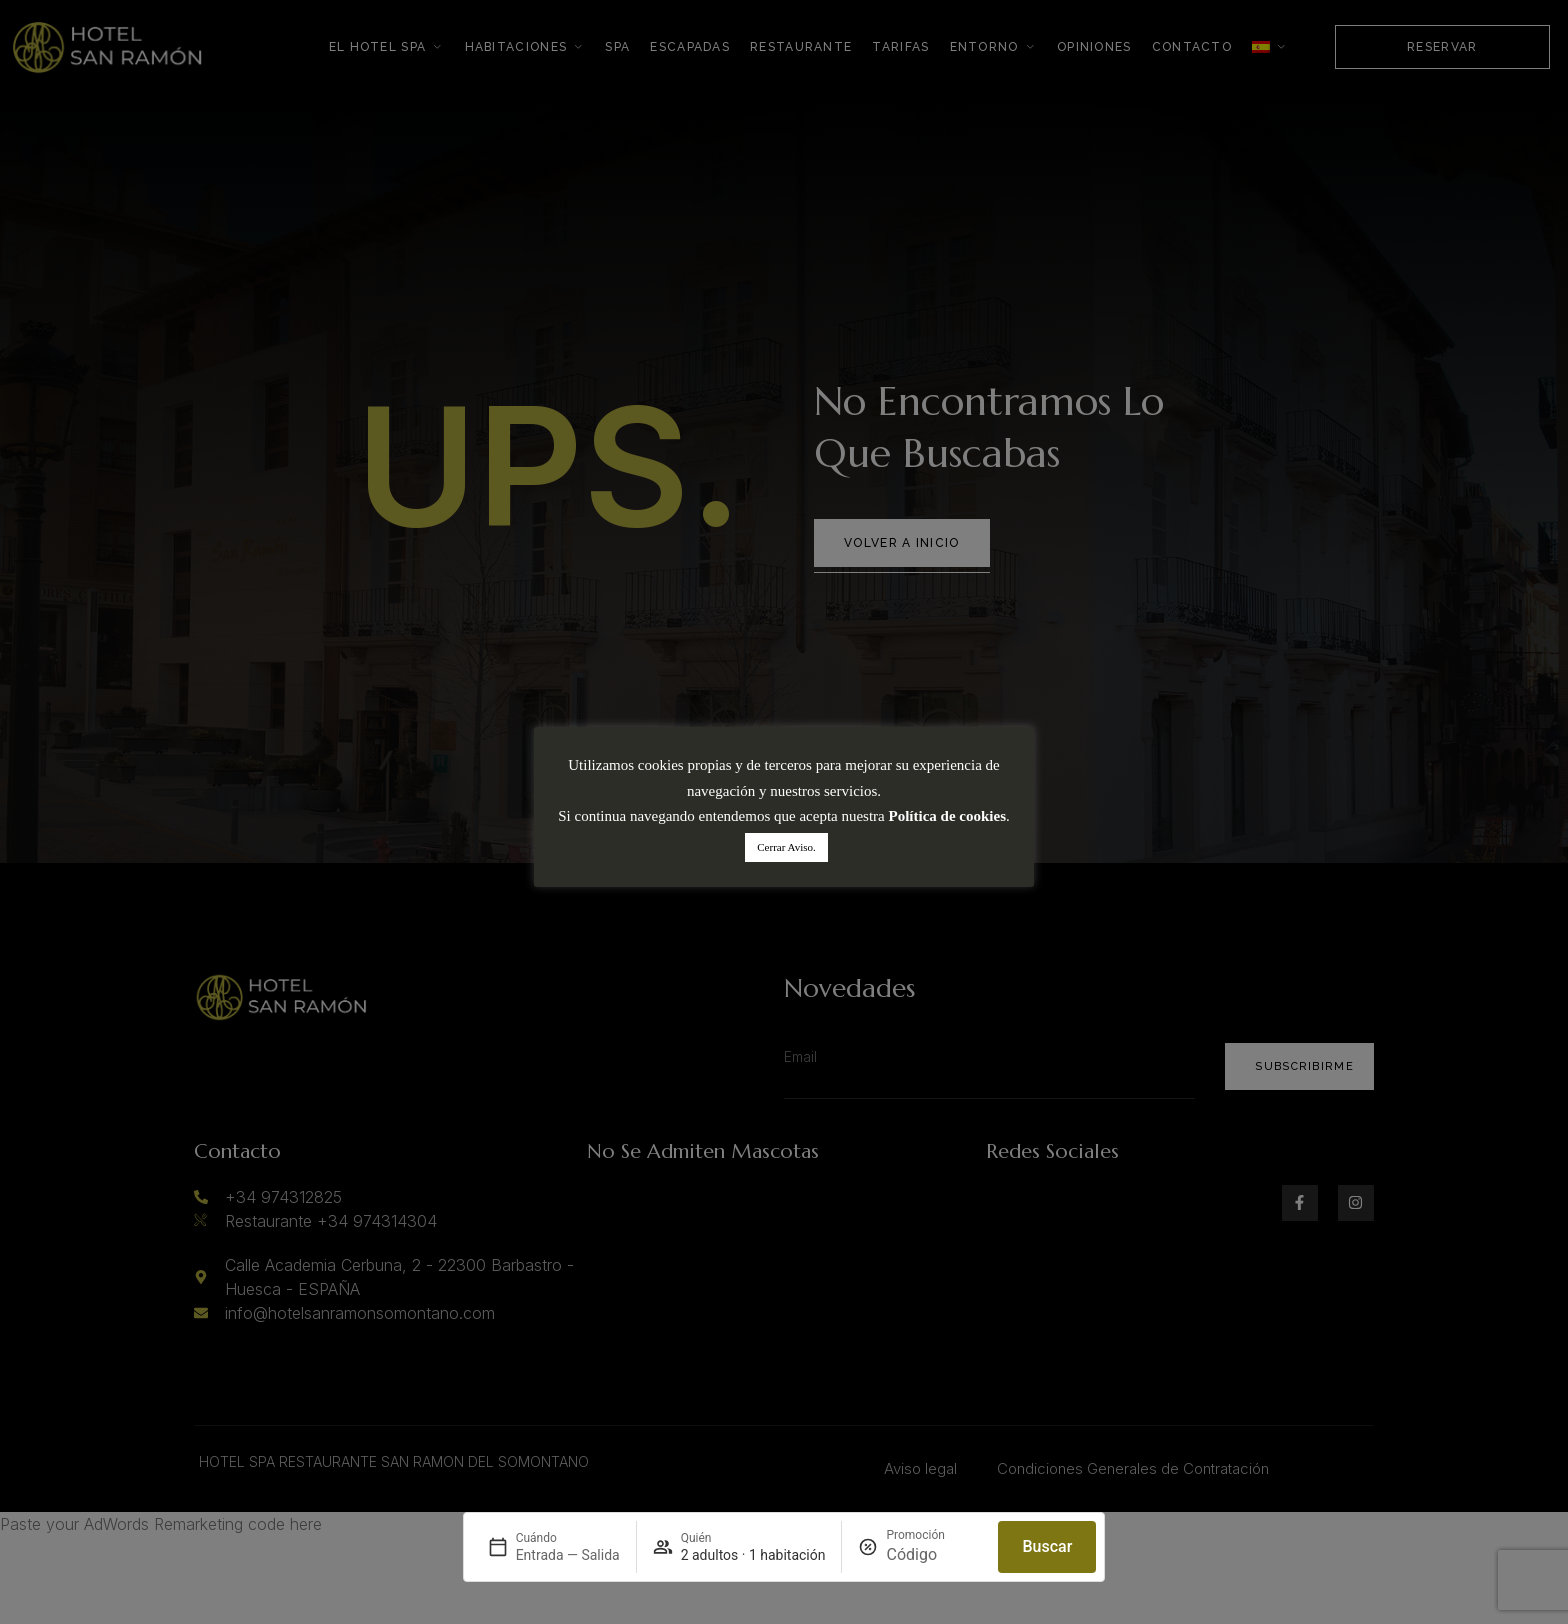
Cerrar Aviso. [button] (786, 847)
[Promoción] (934, 1555)
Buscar (1047, 1546)
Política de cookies (947, 816)
